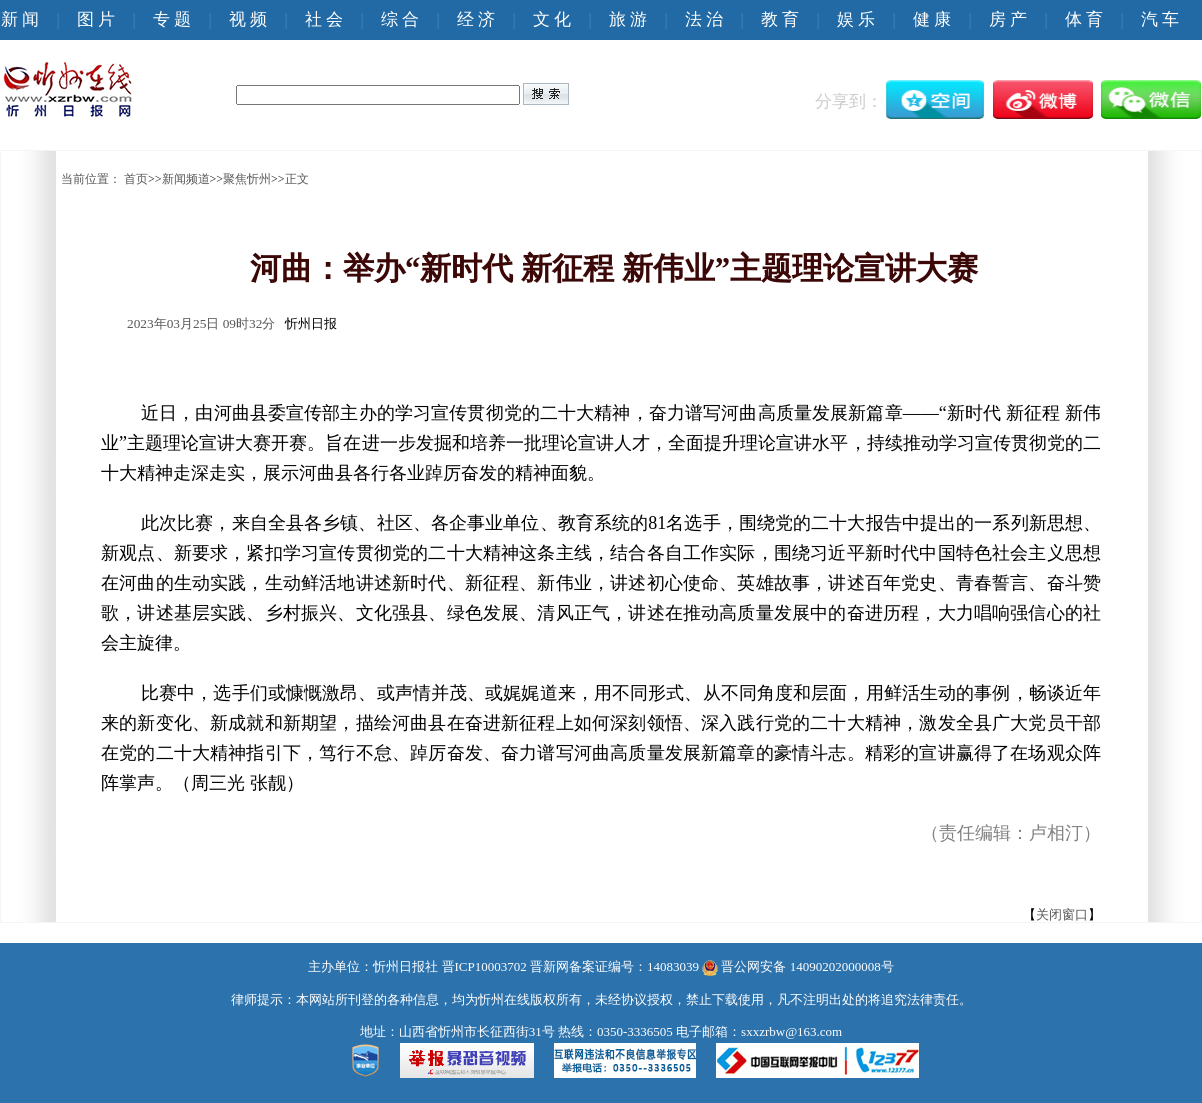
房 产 (1008, 19)
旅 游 (628, 19)
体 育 (1084, 19)
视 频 (248, 19)
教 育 (780, 19)
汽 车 (1160, 19)
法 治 (704, 19)
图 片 (96, 19)
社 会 (324, 19)
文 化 (552, 19)
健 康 (932, 19)
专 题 (172, 19)
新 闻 (20, 19)
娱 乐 (856, 19)
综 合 (400, 19)
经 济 (476, 19)
